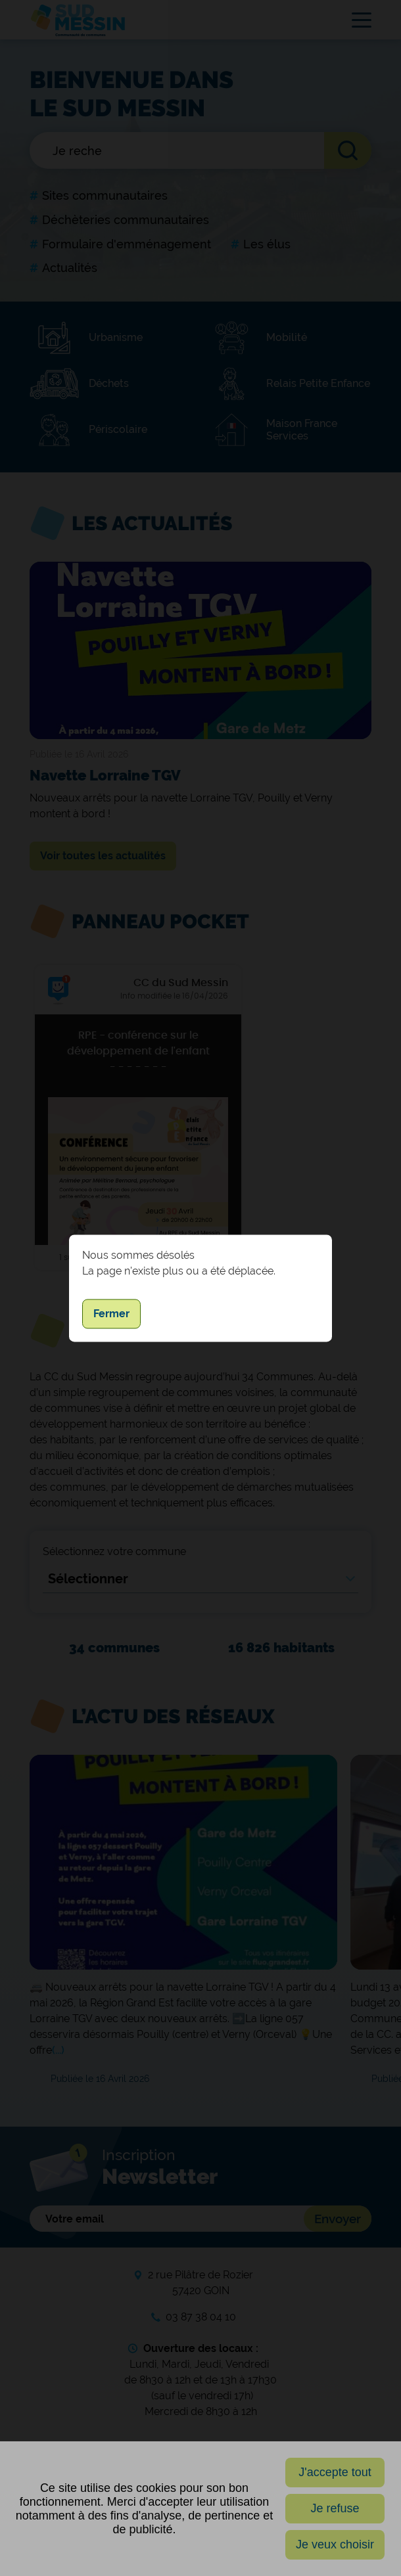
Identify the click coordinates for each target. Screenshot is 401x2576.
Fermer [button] (111, 1313)
